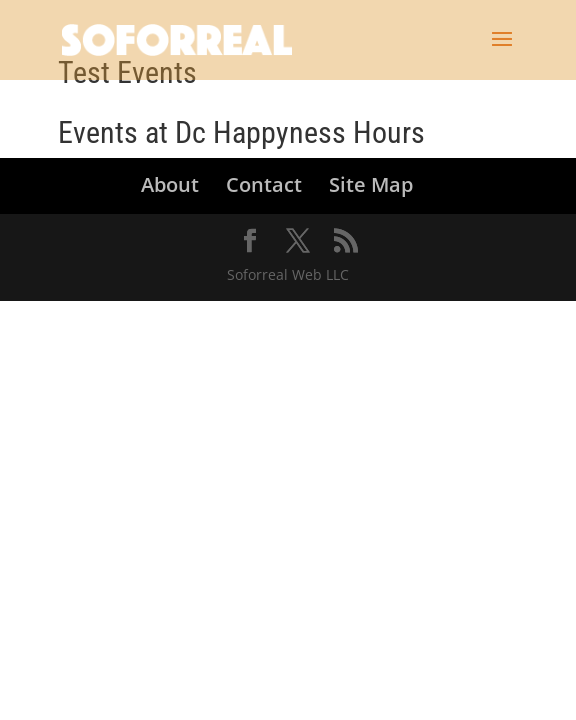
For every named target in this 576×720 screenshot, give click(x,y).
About (170, 184)
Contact (264, 184)
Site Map (371, 184)
